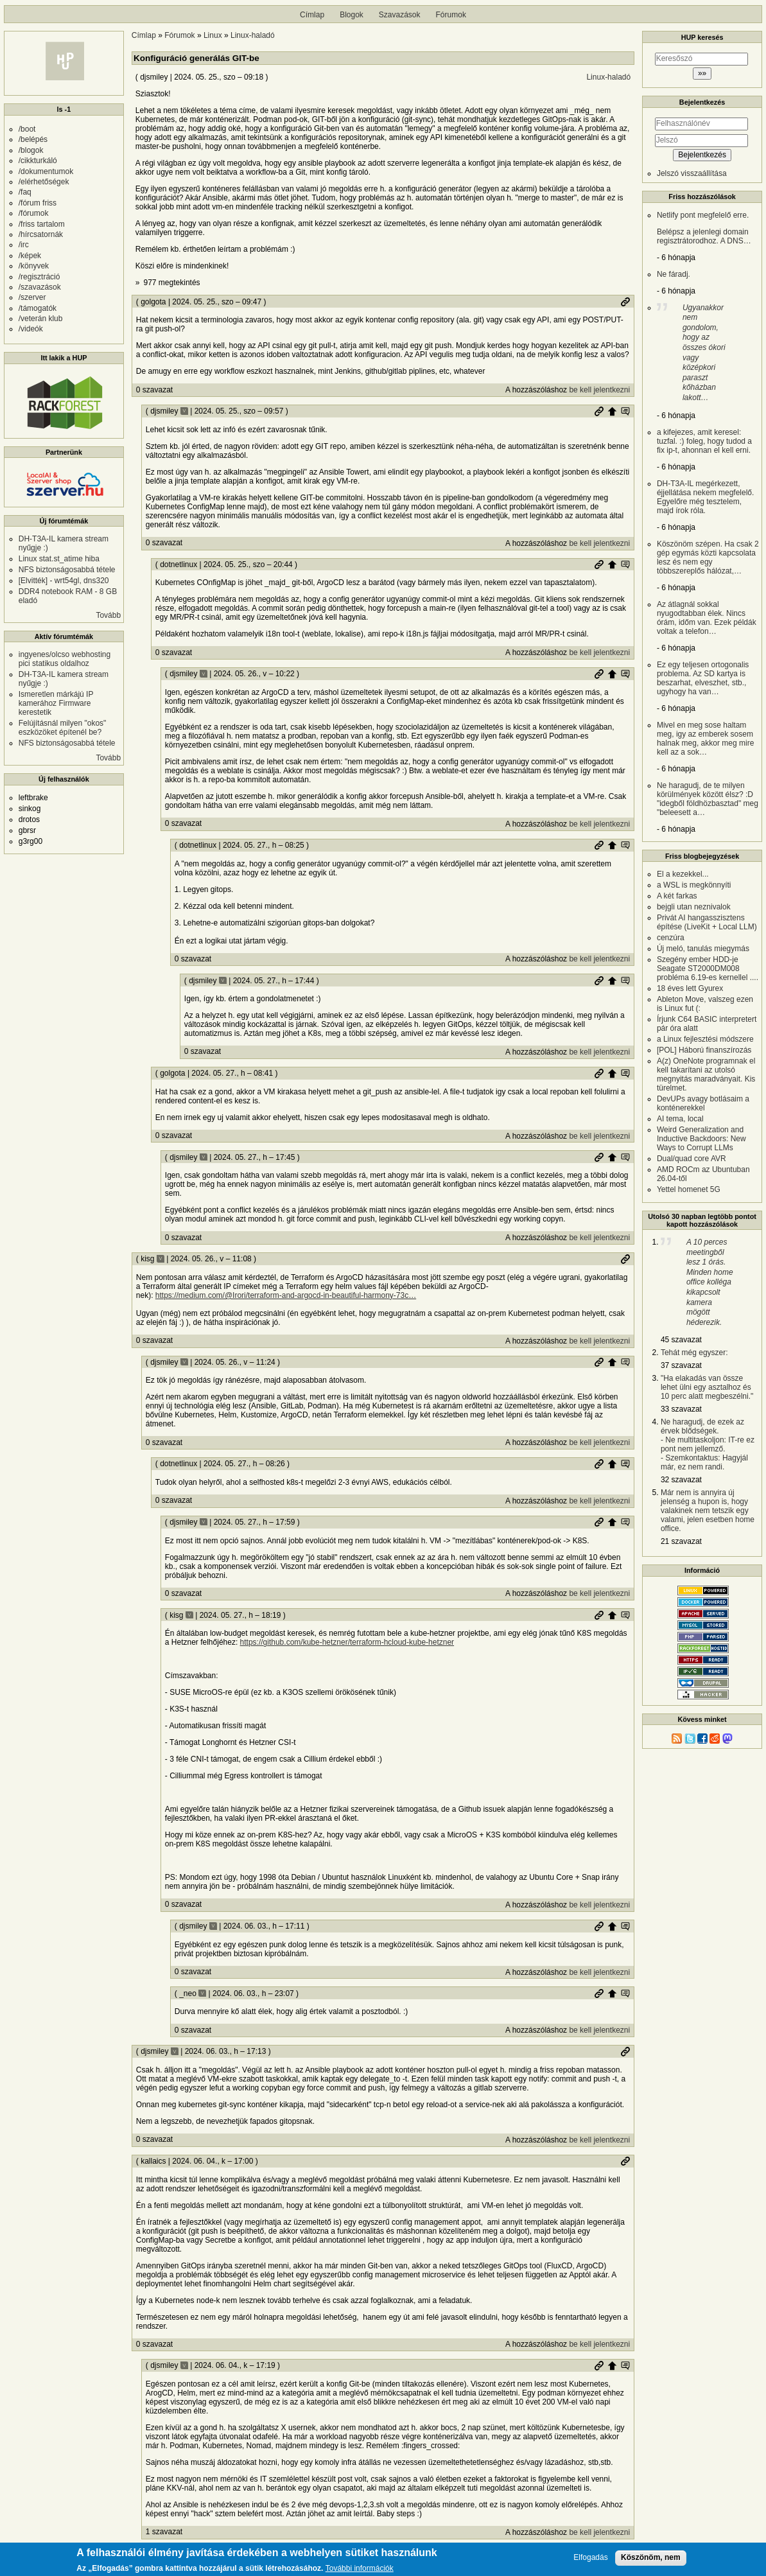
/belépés (33, 139)
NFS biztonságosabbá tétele (67, 569)
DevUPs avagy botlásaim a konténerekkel (703, 1103)
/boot (27, 129)
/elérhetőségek (44, 181)
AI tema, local (680, 1118)
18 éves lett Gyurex (690, 988)
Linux (213, 35)
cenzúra (670, 937)
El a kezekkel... (683, 874)
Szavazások (400, 14)
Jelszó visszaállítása (692, 173)
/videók (31, 328)
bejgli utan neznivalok (694, 906)
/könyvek (34, 265)
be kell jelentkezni (599, 389)
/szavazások (40, 287)
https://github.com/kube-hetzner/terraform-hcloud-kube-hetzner (347, 1642)
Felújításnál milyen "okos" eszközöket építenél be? (63, 728)
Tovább (108, 615)
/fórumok (34, 213)
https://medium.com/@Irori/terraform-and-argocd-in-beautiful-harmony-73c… (285, 1295)
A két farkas (677, 895)
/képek (30, 255)
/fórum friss (38, 202)
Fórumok (451, 14)
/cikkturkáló (38, 160)
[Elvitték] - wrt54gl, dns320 (64, 580)
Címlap (312, 14)
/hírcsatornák (41, 234)
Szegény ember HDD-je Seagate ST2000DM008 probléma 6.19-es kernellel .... (707, 968)
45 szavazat (681, 1339)
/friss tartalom (42, 224)
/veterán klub (41, 318)
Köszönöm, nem (651, 2559)
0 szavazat (154, 389)
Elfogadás (590, 2559)
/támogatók (38, 308)
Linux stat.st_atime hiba (59, 558)
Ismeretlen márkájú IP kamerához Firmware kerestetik (56, 703)
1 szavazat (164, 2531)
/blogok (31, 150)
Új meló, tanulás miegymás (703, 948)
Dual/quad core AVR (691, 1158)
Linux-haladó (253, 35)
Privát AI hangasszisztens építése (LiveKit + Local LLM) (707, 922)
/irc (24, 244)
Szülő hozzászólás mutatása (625, 411)
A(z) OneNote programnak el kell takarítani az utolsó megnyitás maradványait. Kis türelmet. (706, 1074)
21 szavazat (681, 1541)
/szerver (32, 297)
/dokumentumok (46, 171)
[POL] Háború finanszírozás (704, 1050)
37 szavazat (681, 1365)
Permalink (625, 301)
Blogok (351, 14)
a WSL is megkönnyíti (694, 885)
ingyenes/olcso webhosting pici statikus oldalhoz (64, 659)
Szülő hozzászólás (611, 411)
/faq (25, 192)
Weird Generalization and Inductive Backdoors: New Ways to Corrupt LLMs (701, 1138)
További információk (360, 2571)
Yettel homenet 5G (688, 1189)
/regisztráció (39, 276)
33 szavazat (681, 1409)
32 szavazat (681, 1479)
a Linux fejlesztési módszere (705, 1039)
